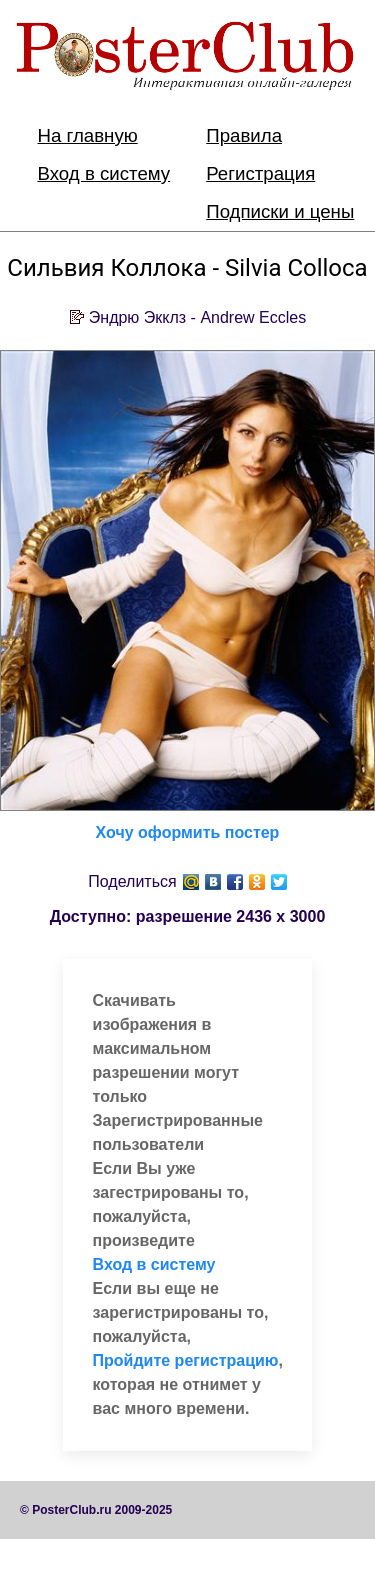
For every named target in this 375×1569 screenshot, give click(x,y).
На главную (88, 135)
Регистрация (260, 173)
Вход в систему (104, 173)
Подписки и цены (280, 211)
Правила (244, 135)
